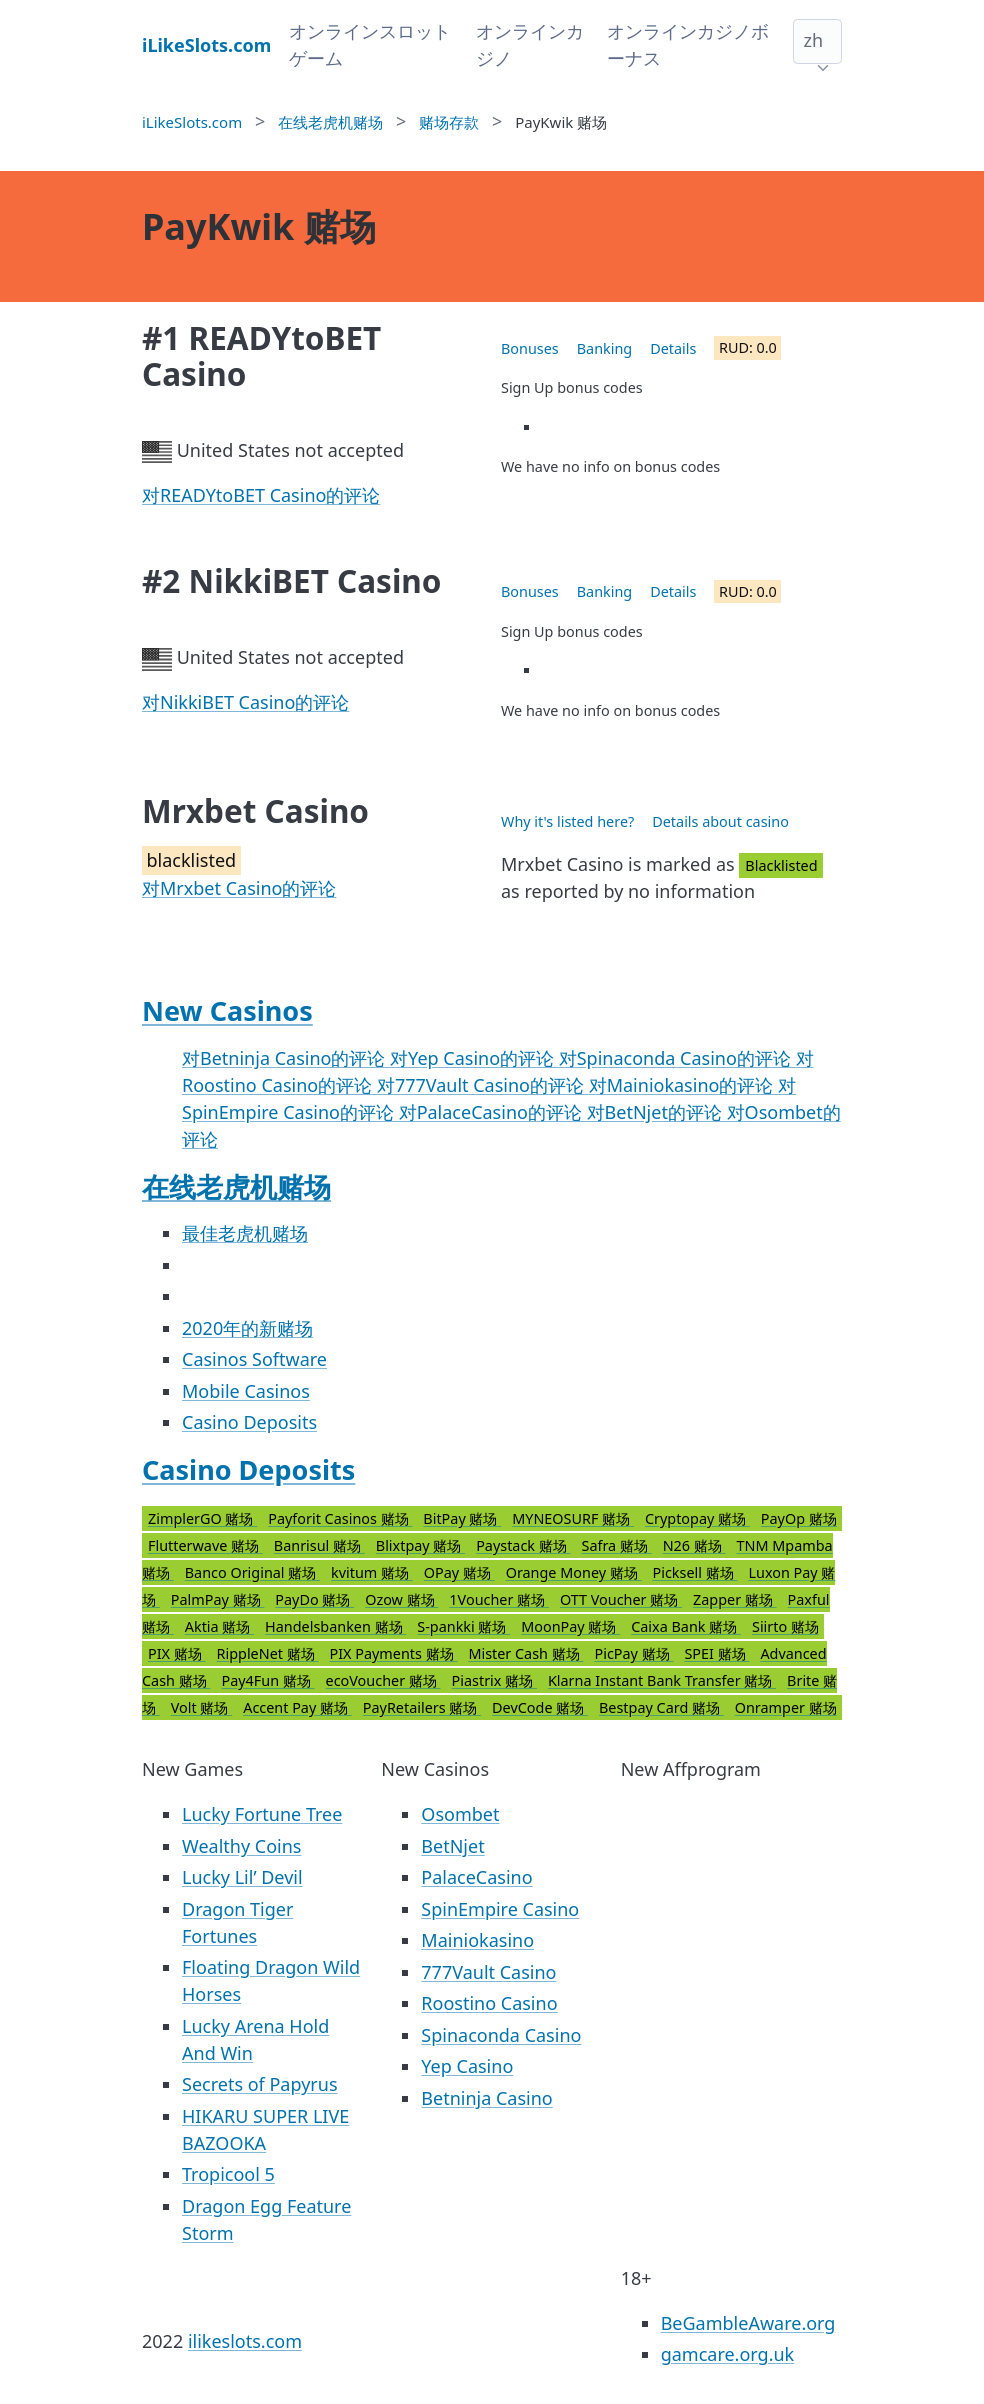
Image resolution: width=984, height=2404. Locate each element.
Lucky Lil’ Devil (242, 1877)
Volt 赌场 (201, 1707)
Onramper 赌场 (786, 1707)
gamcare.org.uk (728, 2354)
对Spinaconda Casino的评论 (677, 1058)
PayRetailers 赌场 (422, 1707)
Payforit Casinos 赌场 (340, 1518)
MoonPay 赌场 (570, 1626)
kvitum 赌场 (372, 1572)
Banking (604, 348)
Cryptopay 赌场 (697, 1518)
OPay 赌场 (459, 1572)
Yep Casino (467, 2066)
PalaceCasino (476, 1877)
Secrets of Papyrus (260, 2084)
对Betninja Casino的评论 (286, 1058)
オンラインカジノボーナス (688, 44)
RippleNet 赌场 (268, 1653)
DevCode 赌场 (540, 1707)
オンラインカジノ (530, 44)
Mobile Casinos (246, 1391)
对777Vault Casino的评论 (483, 1085)
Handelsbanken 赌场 (335, 1626)
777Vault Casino (488, 1972)
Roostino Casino (489, 2003)
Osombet (460, 1814)
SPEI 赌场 (716, 1653)
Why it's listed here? (567, 821)
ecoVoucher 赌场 (383, 1680)
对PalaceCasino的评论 (493, 1112)
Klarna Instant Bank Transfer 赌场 (662, 1680)
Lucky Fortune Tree (262, 1814)
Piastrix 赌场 (494, 1680)
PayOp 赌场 (799, 1518)
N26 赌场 (694, 1545)
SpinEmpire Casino (500, 1909)
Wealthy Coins (241, 1846)
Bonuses (530, 348)
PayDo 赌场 (314, 1599)
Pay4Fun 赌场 (267, 1680)
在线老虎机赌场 (236, 1186)
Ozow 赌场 (401, 1599)
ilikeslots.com (245, 2341)
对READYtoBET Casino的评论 (261, 495)
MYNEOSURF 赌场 (573, 1518)
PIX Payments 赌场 (393, 1653)
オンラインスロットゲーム (370, 44)
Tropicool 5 (228, 2174)
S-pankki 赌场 (463, 1626)
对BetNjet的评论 (657, 1112)
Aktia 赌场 (219, 1626)
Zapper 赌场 (735, 1599)
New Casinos (227, 1010)
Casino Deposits (249, 1422)
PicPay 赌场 (633, 1653)
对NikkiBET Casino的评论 (245, 702)
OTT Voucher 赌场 (621, 1599)
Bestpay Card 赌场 (661, 1707)
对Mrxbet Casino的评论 (239, 888)
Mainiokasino (477, 1940)
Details (673, 348)
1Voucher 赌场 (499, 1599)
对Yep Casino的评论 (474, 1058)
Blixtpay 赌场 (420, 1545)
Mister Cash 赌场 (525, 1653)
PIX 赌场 (177, 1653)
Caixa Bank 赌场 (686, 1626)
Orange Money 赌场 (574, 1572)
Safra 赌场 (617, 1545)
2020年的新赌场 (247, 1328)
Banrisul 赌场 (319, 1545)
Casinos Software (254, 1359)
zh (813, 40)
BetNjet (452, 1846)
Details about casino (720, 821)
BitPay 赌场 (462, 1518)
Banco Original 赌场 (252, 1572)
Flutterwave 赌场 (205, 1545)
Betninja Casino (486, 2098)
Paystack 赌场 (523, 1545)
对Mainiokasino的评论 (683, 1085)
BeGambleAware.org (748, 2323)
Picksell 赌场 (695, 1572)
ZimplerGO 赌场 (202, 1518)
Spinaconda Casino (501, 2035)
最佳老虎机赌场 (245, 1233)
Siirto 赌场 (785, 1626)
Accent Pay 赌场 (297, 1707)
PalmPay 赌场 (218, 1599)
